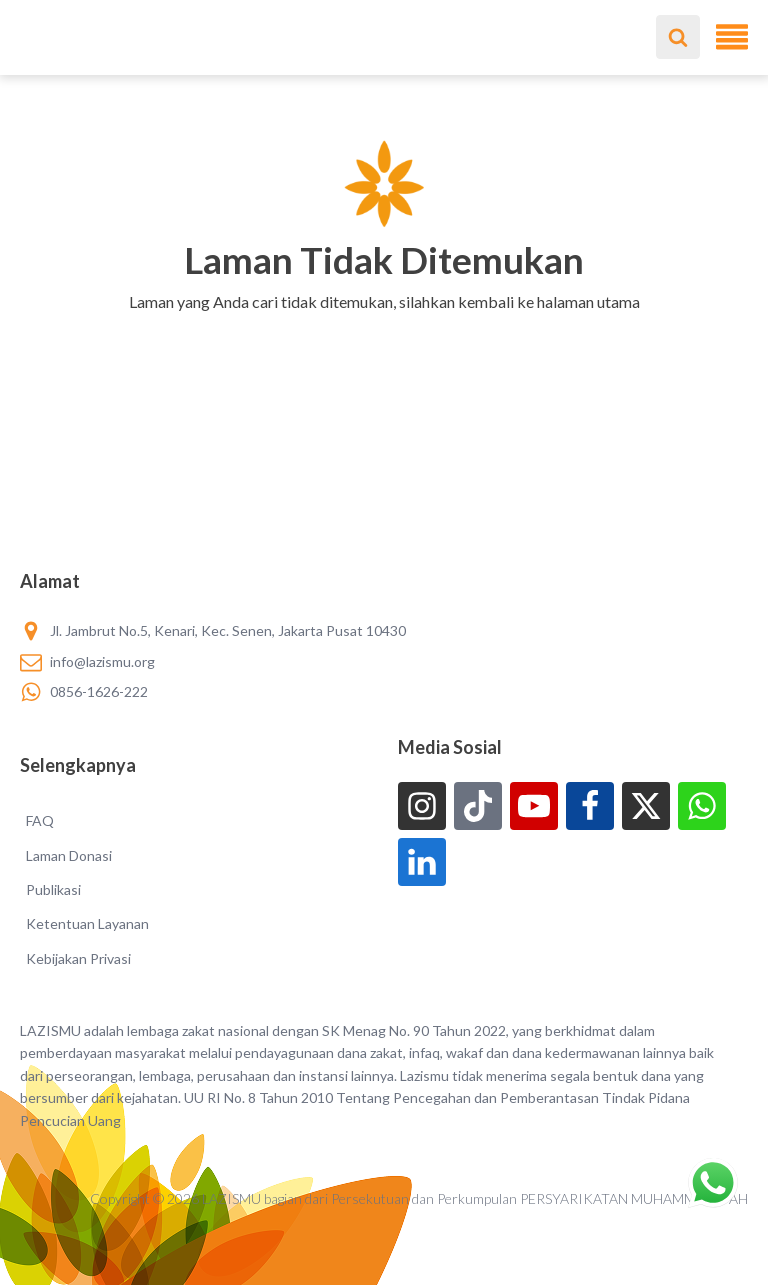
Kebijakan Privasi (78, 958)
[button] (384, 328)
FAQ (40, 820)
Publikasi (53, 889)
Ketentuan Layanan (87, 923)
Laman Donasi (69, 855)
